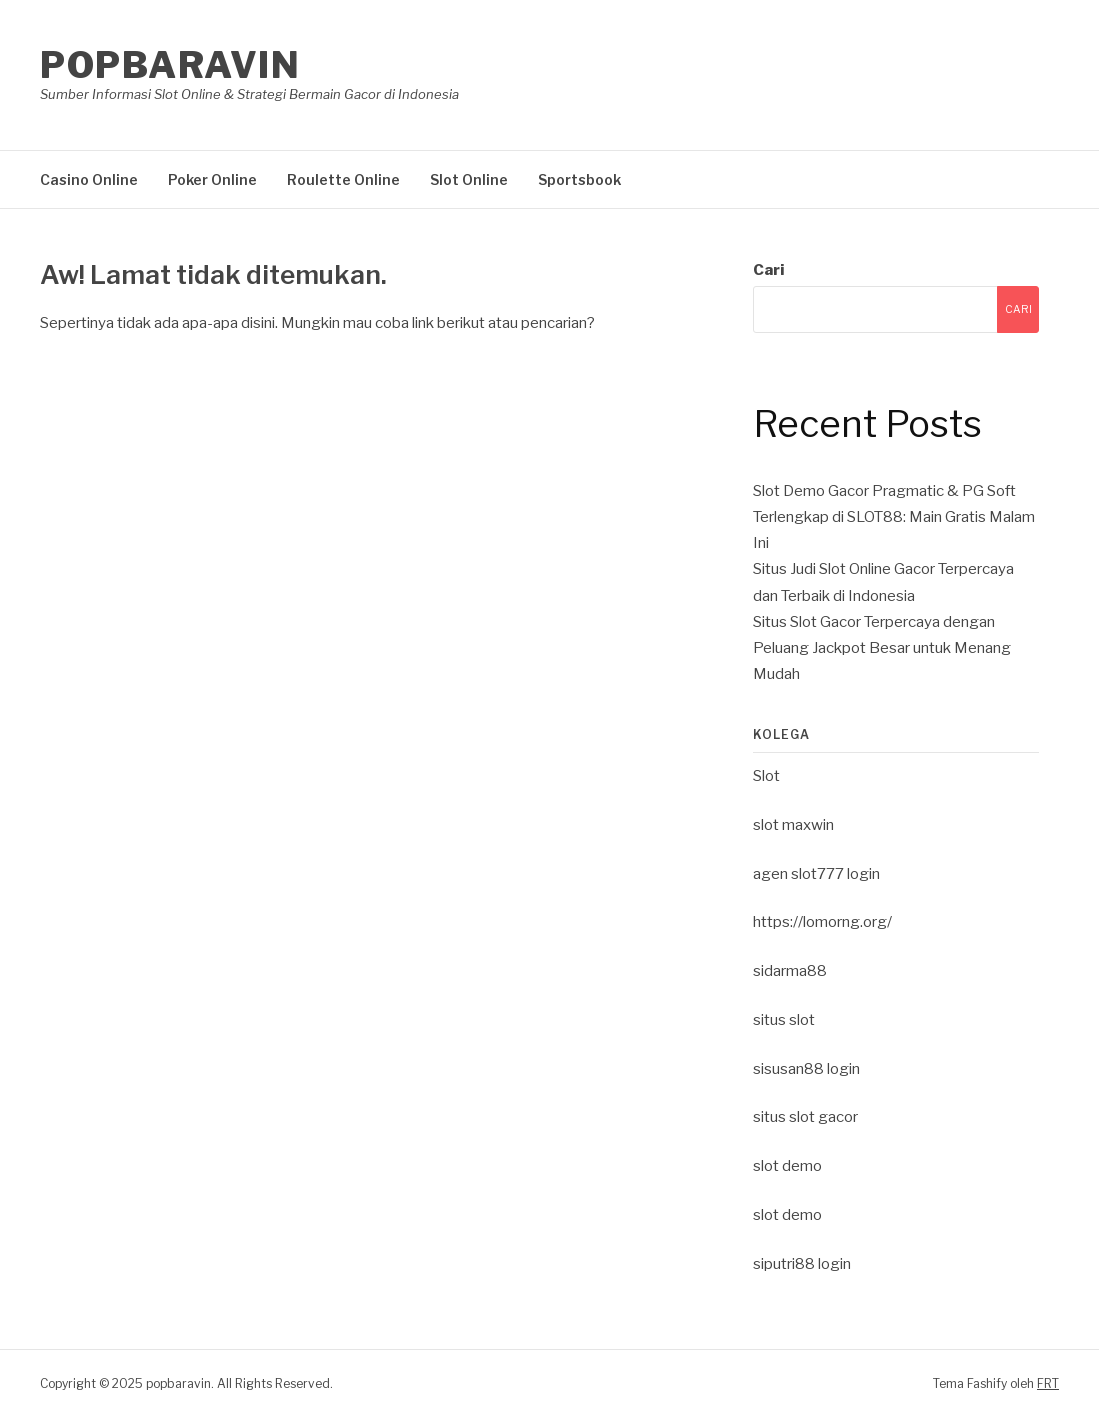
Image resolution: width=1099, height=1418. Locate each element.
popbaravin (170, 65)
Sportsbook (579, 179)
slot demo (787, 1166)
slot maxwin (793, 825)
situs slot (784, 1020)
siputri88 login (802, 1264)
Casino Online (89, 179)
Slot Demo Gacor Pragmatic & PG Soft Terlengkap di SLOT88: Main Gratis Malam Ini (894, 517)
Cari (768, 270)
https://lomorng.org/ (822, 922)
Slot (766, 776)
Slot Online (469, 179)
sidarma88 (790, 971)
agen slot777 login (816, 874)
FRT (1048, 1383)
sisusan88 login (806, 1069)
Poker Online (212, 179)
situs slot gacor (805, 1117)
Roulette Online (343, 179)
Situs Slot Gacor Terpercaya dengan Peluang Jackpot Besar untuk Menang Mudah (882, 648)
